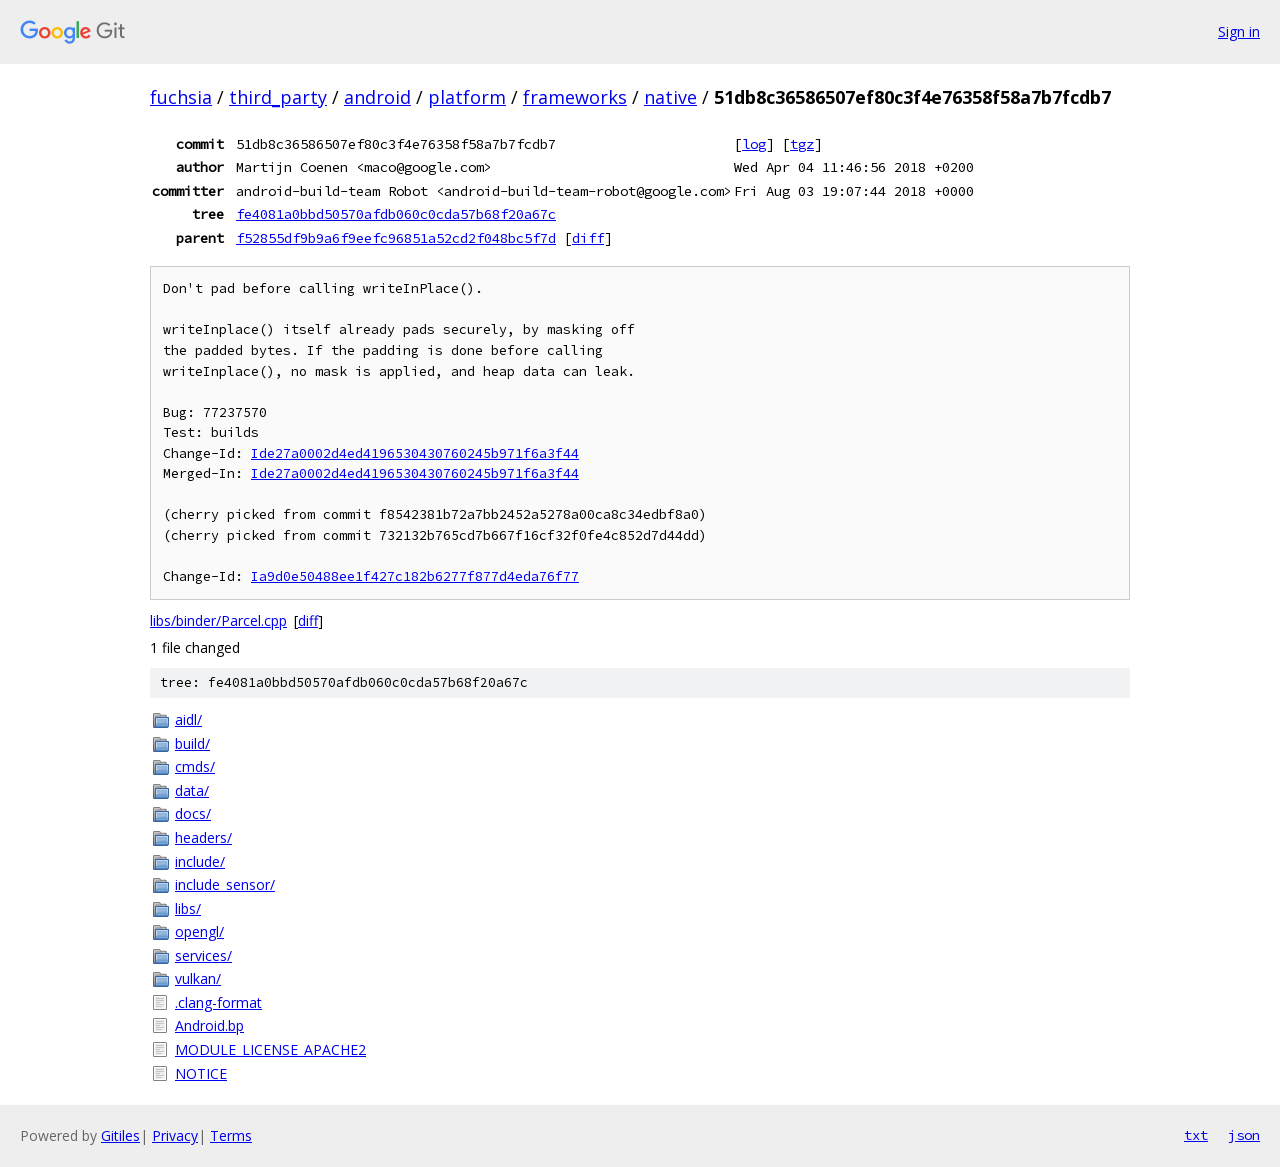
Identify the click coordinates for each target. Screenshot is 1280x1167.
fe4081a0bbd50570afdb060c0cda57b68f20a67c (396, 214)
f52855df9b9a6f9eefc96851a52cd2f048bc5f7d (396, 238)
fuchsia (181, 97)
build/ (192, 743)
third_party (278, 97)
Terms (231, 1135)
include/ (200, 861)
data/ (192, 790)
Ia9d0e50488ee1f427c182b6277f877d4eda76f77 (415, 576)
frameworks (575, 97)
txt (1196, 1135)
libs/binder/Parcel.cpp (218, 620)
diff (588, 238)
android (377, 97)
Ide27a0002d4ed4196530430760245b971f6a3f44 (415, 453)
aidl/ (188, 719)
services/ (203, 955)
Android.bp (209, 1025)
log (754, 144)
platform (467, 97)
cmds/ (195, 766)
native (670, 97)
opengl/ (199, 931)
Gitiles (120, 1135)
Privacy (175, 1135)
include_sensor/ (225, 884)
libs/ (188, 908)
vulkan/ (198, 978)
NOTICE (201, 1073)
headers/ (203, 837)
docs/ (193, 813)
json (1244, 1135)
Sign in (1239, 31)
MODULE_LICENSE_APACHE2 (270, 1049)
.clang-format (218, 1002)
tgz (802, 144)
